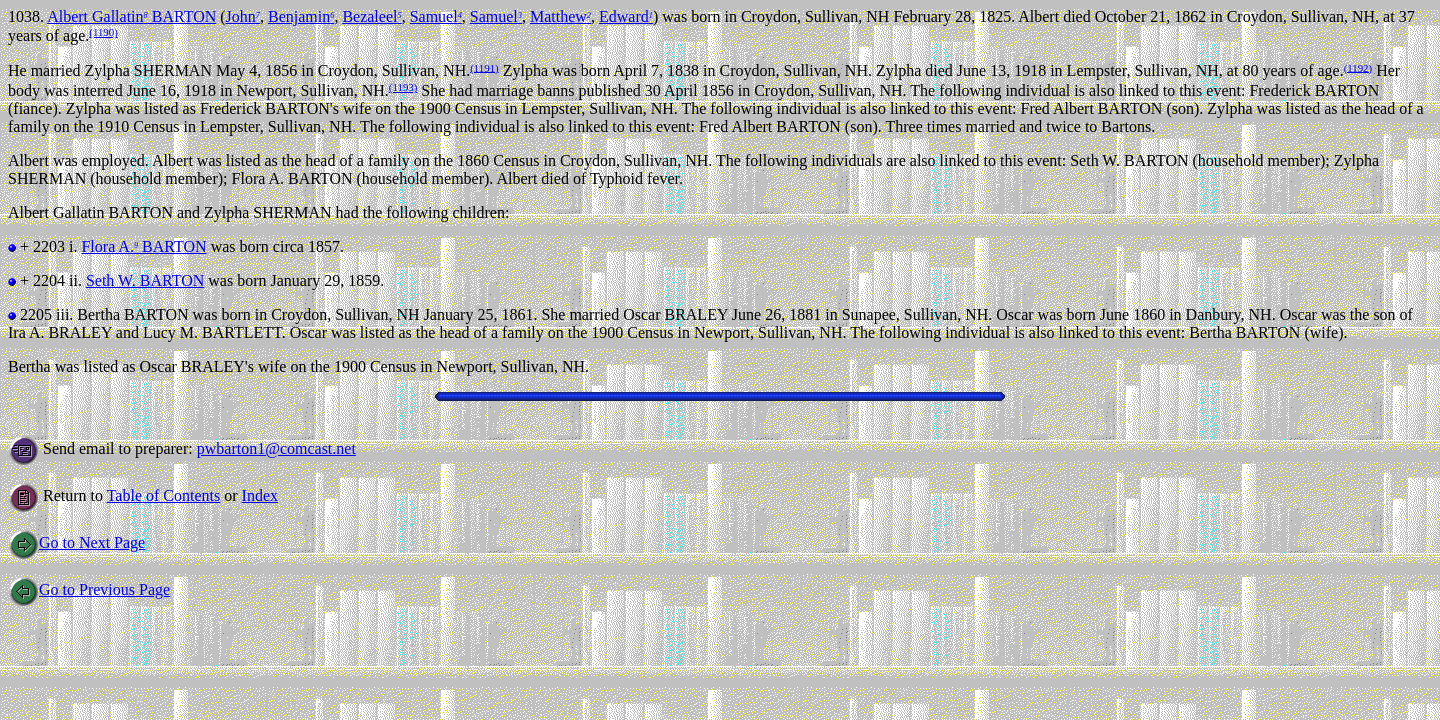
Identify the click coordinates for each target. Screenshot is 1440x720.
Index (260, 495)
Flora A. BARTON (143, 246)
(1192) (1358, 67)
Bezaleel (371, 16)
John (243, 16)
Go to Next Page (76, 542)
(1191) (484, 67)
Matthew (560, 16)
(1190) (103, 32)
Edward (626, 16)
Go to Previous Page (89, 589)
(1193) (403, 87)
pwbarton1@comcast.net (276, 448)
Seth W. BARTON (145, 280)
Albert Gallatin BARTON (131, 16)
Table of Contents (164, 495)
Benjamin (301, 16)
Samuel (436, 16)
